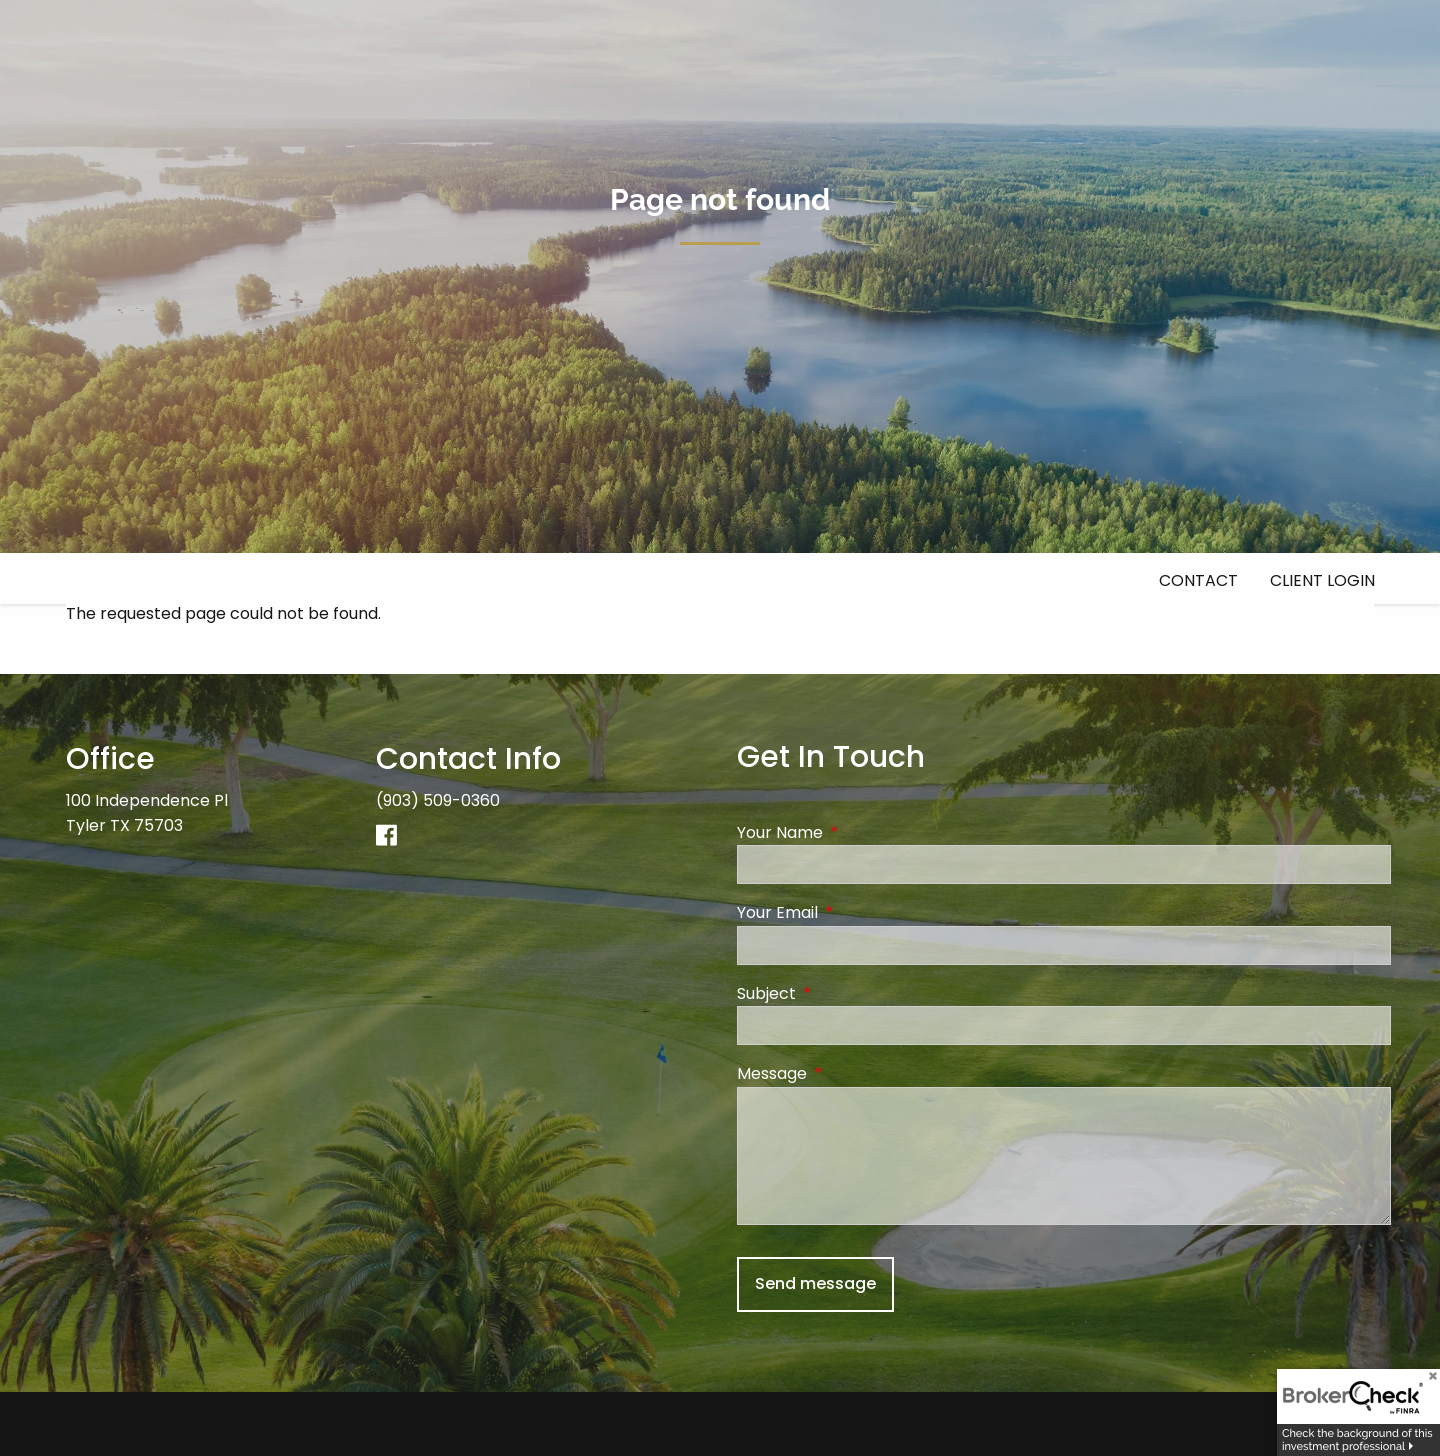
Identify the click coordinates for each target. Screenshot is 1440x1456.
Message (852, 1074)
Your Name (860, 832)
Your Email (857, 913)
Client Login (1322, 580)
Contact (1198, 580)
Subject (846, 993)
